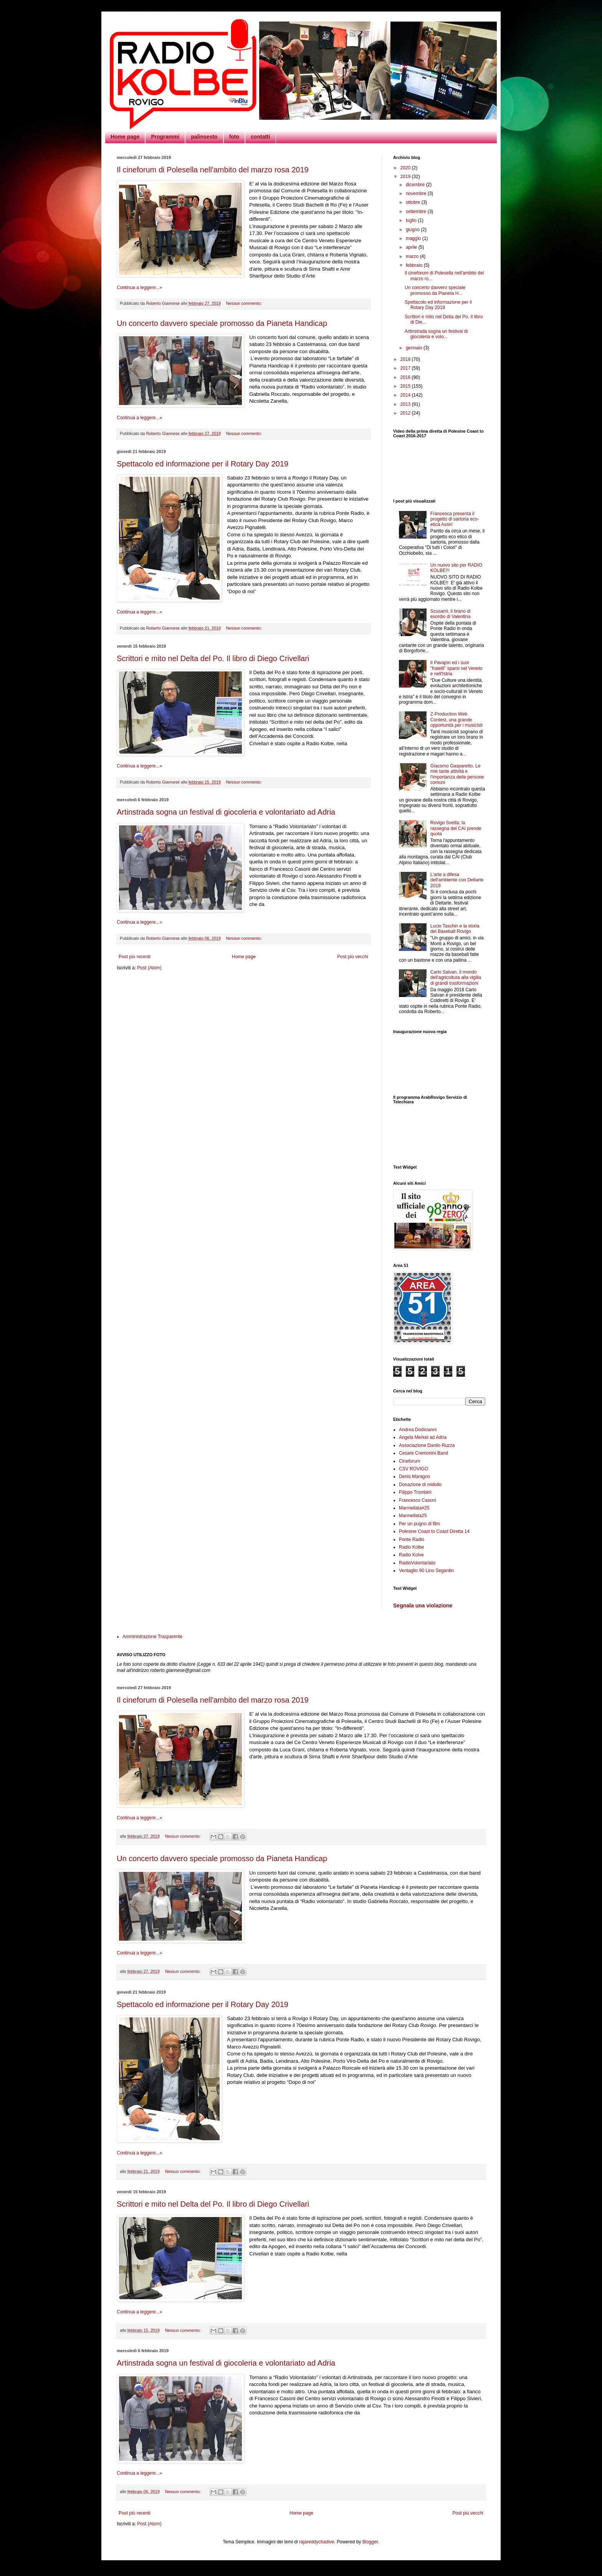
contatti (260, 137)
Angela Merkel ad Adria (423, 1437)
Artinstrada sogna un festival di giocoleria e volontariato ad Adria (226, 812)
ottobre (414, 202)
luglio (412, 220)
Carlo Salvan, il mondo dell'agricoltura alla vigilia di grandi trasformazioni (455, 977)
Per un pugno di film (419, 1523)
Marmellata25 (413, 1515)
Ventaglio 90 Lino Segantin (426, 1570)
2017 (406, 368)
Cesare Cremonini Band (423, 1453)
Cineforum (409, 1461)
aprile (412, 247)
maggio (414, 238)
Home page (125, 137)
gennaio (414, 348)
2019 (406, 176)
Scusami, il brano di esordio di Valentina (450, 613)
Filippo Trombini (415, 1492)
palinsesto (204, 137)
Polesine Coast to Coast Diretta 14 (434, 1531)
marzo (413, 256)
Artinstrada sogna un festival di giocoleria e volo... (436, 334)
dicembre (416, 184)
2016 (406, 377)
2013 (406, 404)
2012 (406, 413)
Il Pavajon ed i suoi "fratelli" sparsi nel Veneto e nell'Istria (456, 668)
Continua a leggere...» (139, 287)
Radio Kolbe (411, 1547)
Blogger (370, 2542)
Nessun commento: (244, 303)
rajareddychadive (316, 2542)
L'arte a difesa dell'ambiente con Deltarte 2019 (456, 880)
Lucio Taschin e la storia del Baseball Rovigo (455, 928)
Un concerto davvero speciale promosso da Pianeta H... (435, 290)
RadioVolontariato (417, 1563)
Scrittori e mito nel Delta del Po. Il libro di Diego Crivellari (213, 658)
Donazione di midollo (420, 1484)
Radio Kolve (411, 1555)
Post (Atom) (149, 968)
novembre (417, 193)
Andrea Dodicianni (418, 1429)
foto (234, 137)
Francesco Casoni (417, 1500)
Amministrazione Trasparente (152, 1636)
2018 (406, 359)
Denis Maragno (414, 1476)
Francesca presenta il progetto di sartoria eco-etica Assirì (454, 519)
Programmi (165, 137)
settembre (417, 211)
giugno (413, 229)
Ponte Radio (411, 1539)
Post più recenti (134, 956)
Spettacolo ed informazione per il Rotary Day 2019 (202, 464)
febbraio (415, 265)
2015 (406, 386)
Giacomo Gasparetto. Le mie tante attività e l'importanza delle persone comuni (457, 774)
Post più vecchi (352, 956)
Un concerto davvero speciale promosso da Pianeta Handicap (222, 323)
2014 (406, 395)
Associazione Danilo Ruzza (427, 1445)
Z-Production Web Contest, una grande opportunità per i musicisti (456, 719)
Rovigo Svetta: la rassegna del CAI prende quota (455, 828)
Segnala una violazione (422, 1605)
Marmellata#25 (414, 1508)
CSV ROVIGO (413, 1469)
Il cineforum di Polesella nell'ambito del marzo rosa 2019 (213, 169)
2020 (406, 167)
